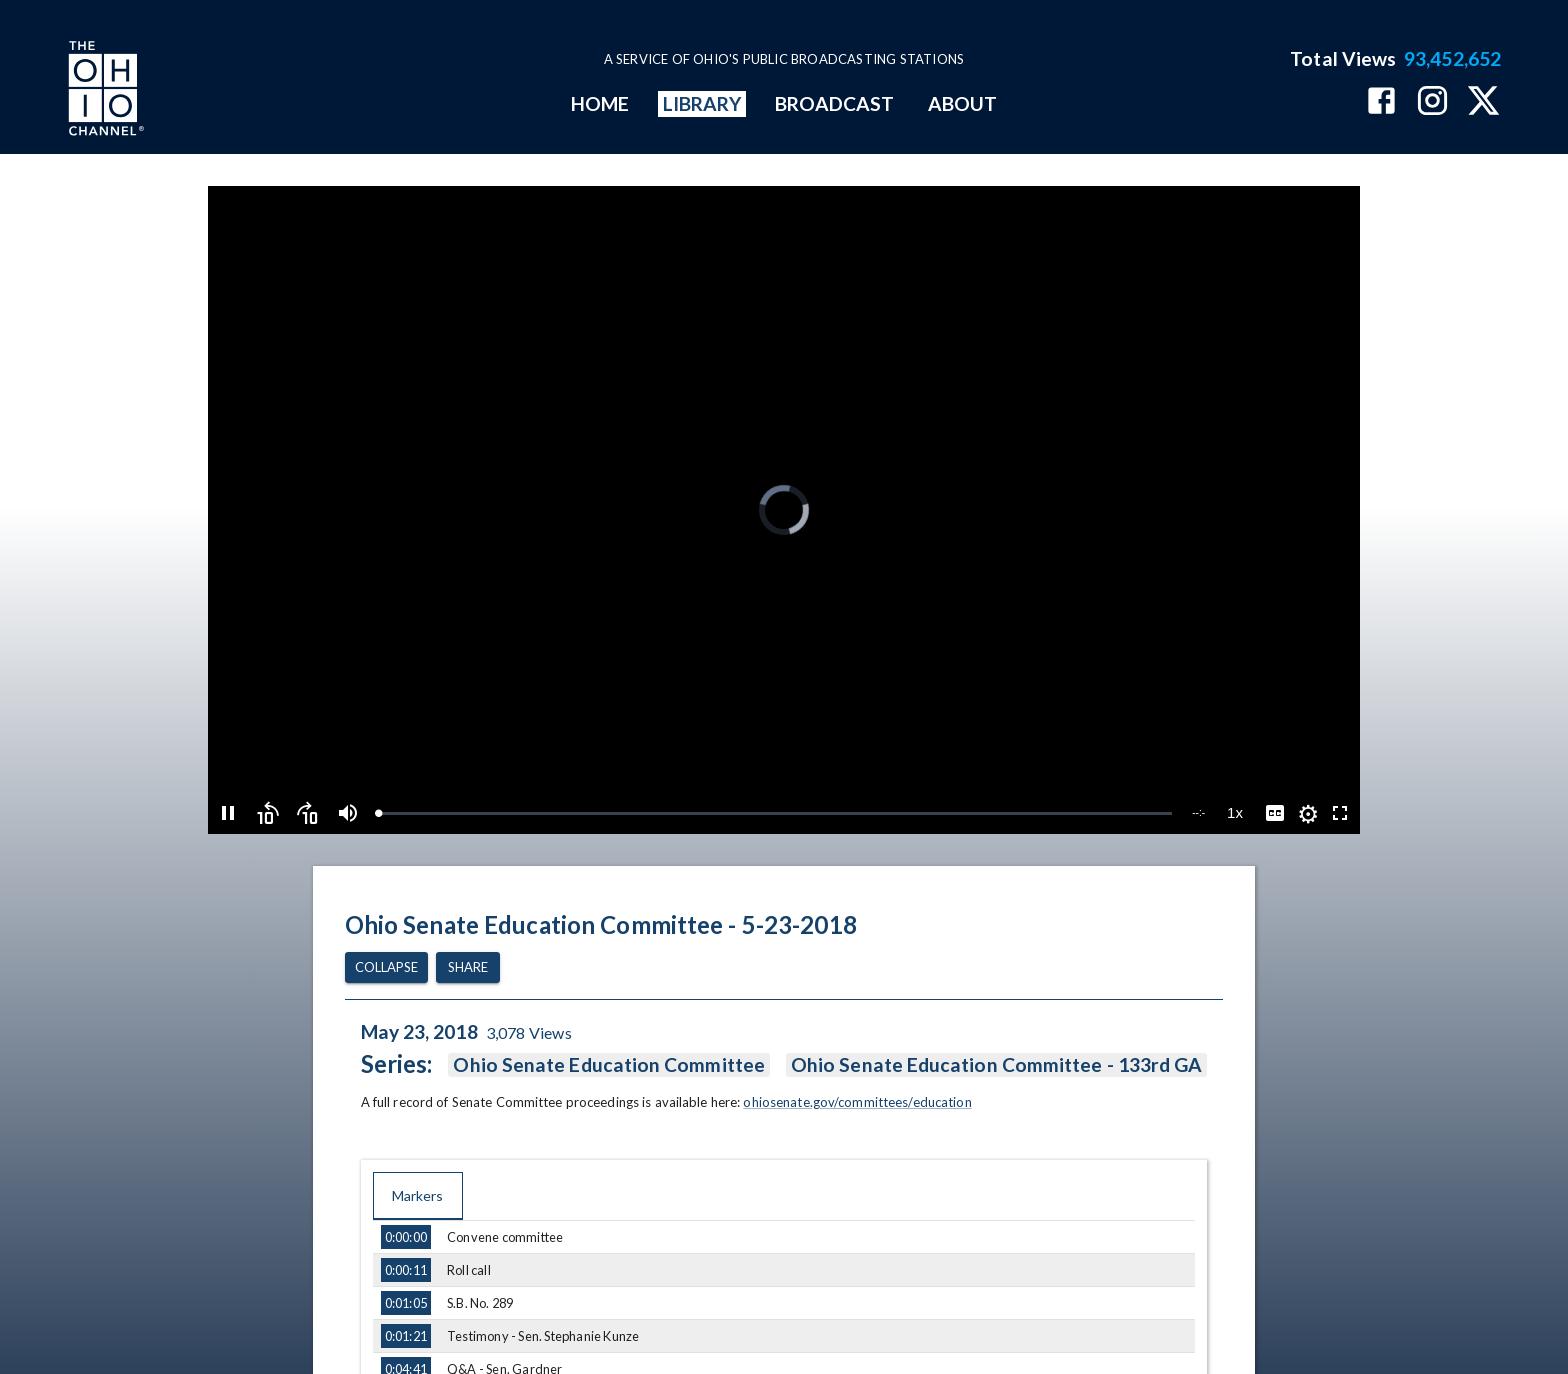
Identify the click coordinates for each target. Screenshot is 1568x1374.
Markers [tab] (418, 1196)
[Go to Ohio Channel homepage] (104, 91)
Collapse (386, 967)
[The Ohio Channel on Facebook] (1381, 102)
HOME (600, 103)
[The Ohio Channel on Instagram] (1432, 102)
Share (468, 967)
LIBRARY (702, 103)
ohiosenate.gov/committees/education (857, 1102)
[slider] (775, 813)
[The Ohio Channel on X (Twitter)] (1483, 102)
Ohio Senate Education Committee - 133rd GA (996, 1065)
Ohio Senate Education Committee (608, 1065)
